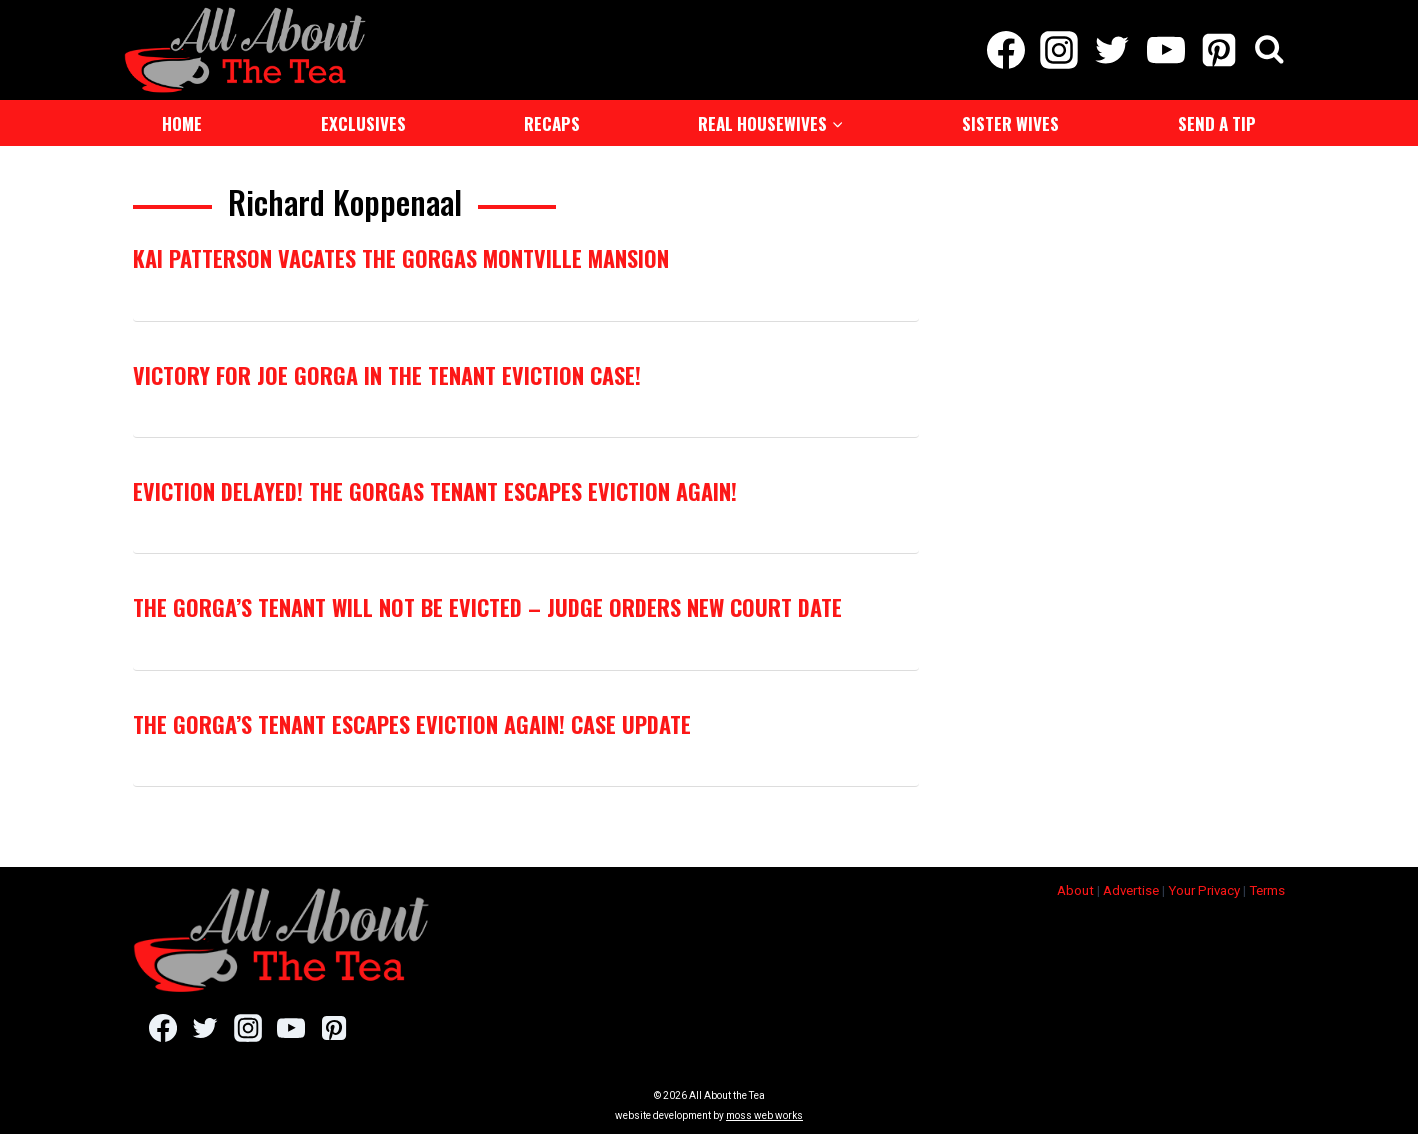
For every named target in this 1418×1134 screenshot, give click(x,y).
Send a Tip (1217, 123)
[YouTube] (1165, 50)
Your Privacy (1204, 890)
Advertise (1131, 890)
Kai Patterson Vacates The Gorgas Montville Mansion (401, 258)
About (1075, 890)
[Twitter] (1112, 50)
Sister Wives (1010, 123)
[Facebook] (1005, 50)
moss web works (764, 1115)
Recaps (552, 123)
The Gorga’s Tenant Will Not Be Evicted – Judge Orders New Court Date (487, 607)
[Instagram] (1059, 50)
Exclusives (363, 123)
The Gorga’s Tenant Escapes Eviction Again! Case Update (412, 724)
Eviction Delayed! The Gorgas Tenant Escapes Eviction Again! (435, 491)
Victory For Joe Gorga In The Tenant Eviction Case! (387, 375)
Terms (1267, 890)
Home (182, 123)
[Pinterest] (1218, 50)
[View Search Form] (1269, 50)
